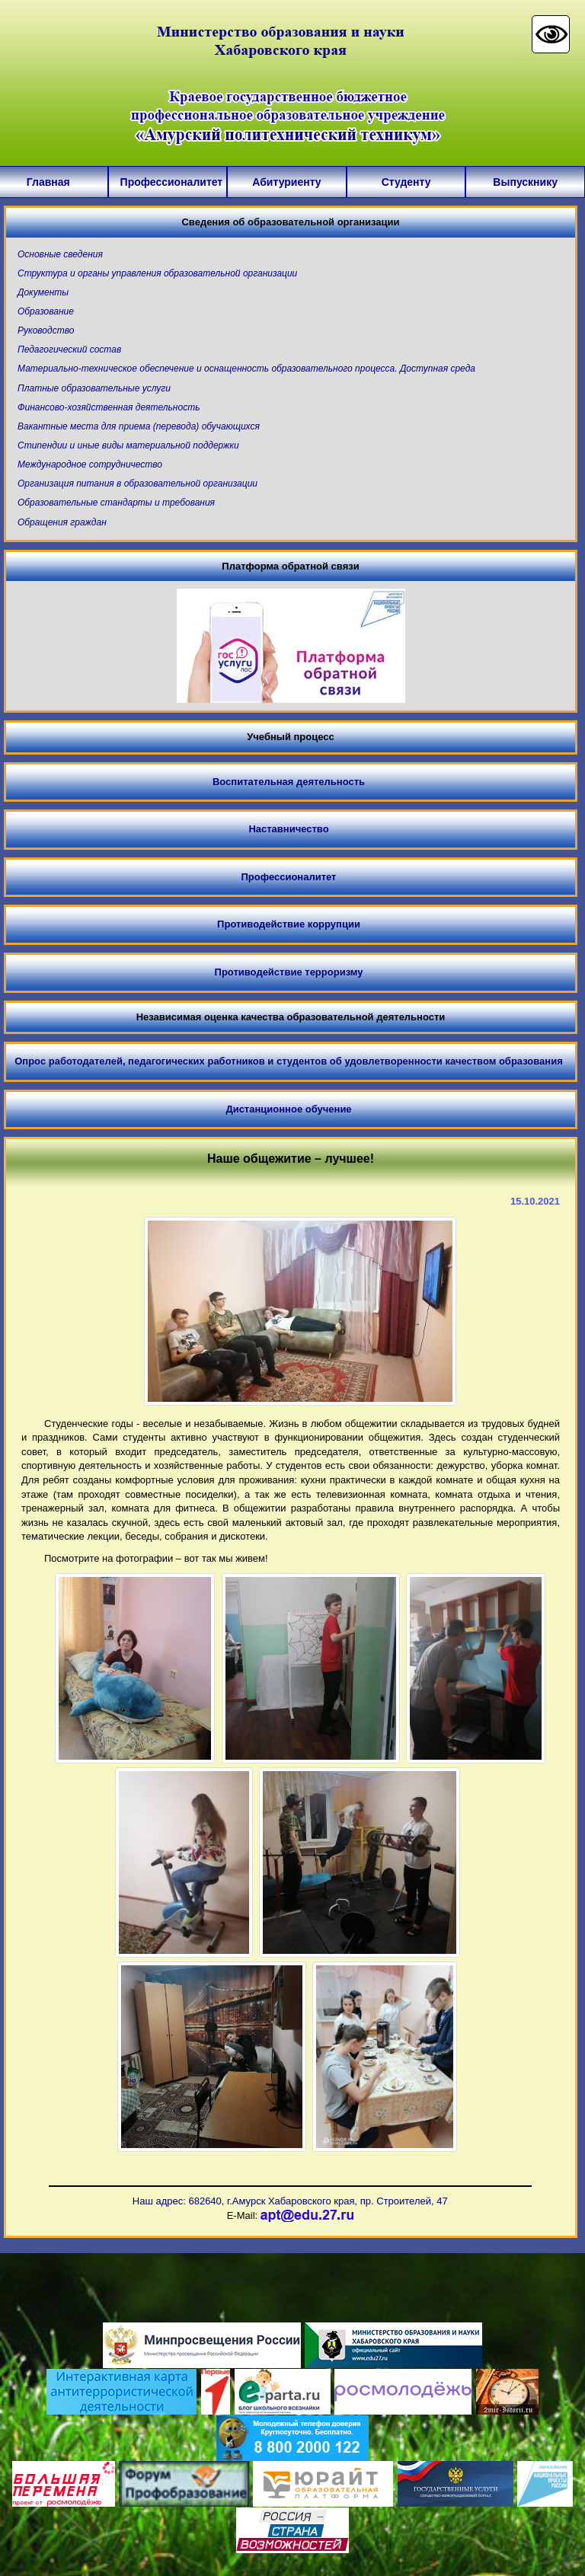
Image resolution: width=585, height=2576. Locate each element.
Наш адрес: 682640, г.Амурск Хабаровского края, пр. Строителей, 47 (290, 2201)
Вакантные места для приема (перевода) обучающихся (139, 426)
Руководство (46, 330)
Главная (48, 182)
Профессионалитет (168, 182)
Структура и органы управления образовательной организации (157, 273)
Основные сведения (60, 254)
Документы (43, 292)
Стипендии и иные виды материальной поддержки (128, 445)
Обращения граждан (62, 522)
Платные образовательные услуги (94, 388)
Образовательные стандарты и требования (116, 502)
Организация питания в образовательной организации (137, 483)
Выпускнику (525, 182)
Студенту (406, 182)
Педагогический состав (69, 349)
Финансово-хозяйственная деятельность (109, 407)
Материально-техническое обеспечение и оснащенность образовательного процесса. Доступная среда (246, 368)
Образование (46, 311)
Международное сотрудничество (90, 464)
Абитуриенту (286, 182)
